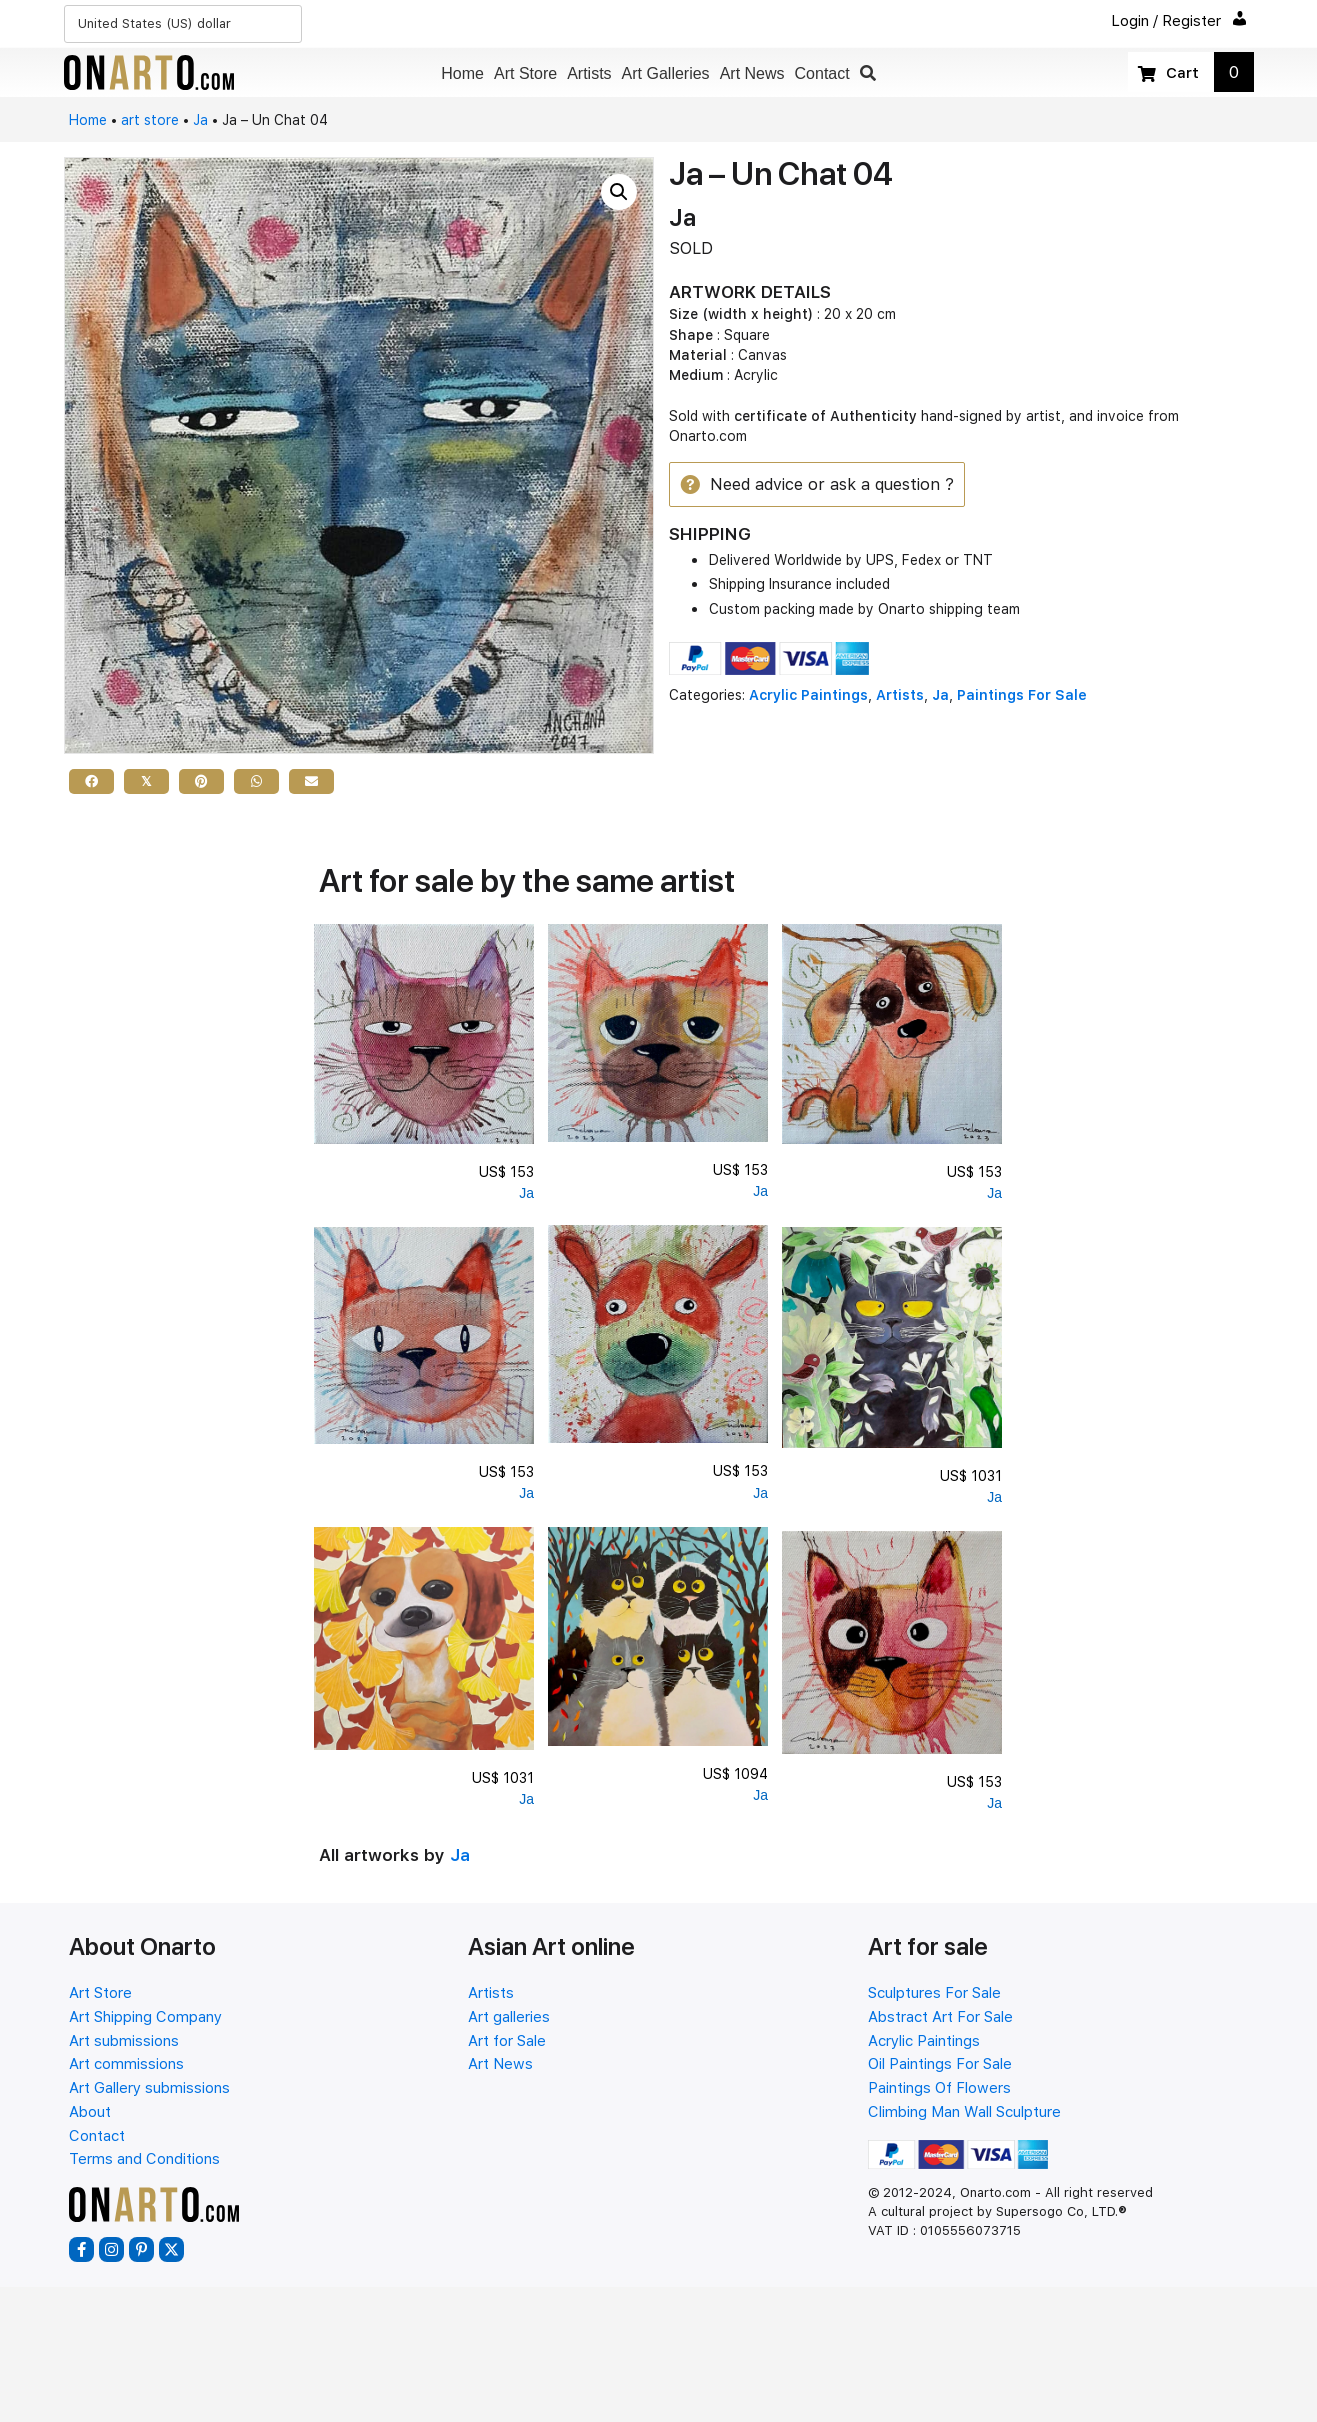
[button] (868, 73)
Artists (900, 696)
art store (150, 120)
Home (88, 120)
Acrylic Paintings (808, 696)
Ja (200, 120)
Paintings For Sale (1022, 696)
